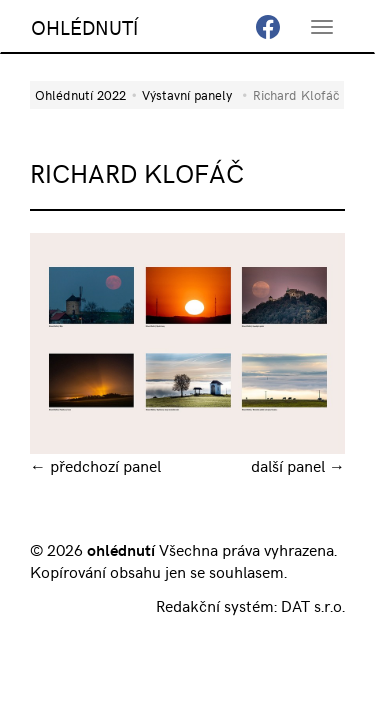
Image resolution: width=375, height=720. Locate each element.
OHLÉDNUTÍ (84, 26)
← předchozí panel (95, 465)
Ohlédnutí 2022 (80, 94)
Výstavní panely (187, 94)
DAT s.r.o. (313, 605)
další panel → (298, 465)
